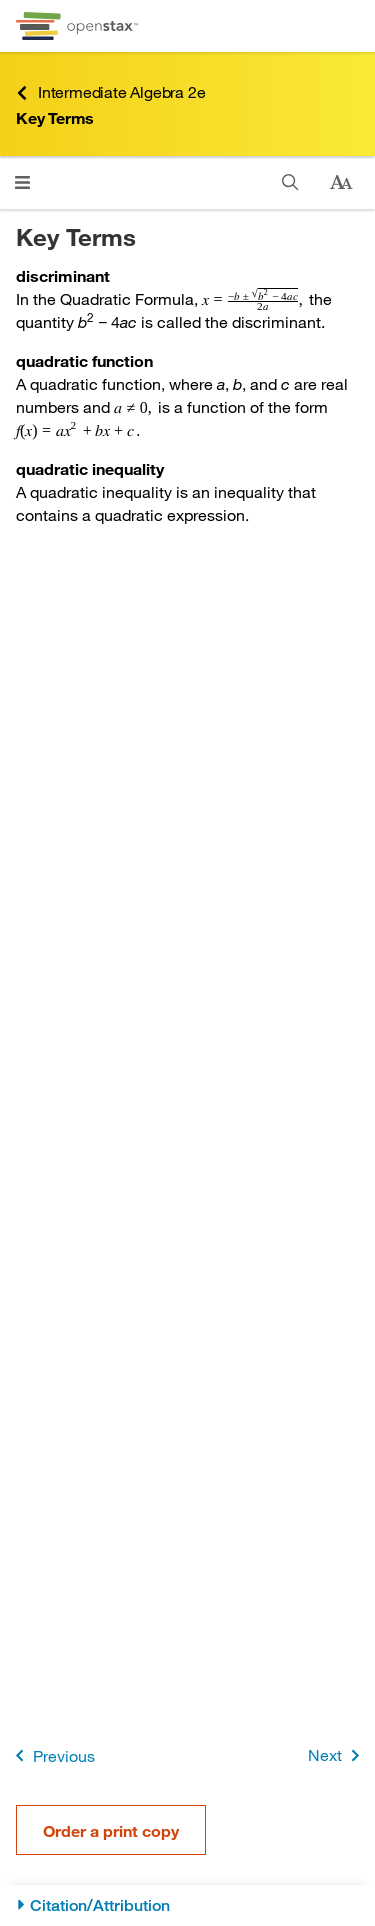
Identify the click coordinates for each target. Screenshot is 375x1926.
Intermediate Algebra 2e (110, 92)
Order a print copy (111, 1830)
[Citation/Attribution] (187, 1905)
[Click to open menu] (22, 182)
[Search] (290, 182)
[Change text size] (341, 183)
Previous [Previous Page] (51, 1755)
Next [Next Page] (337, 1755)
